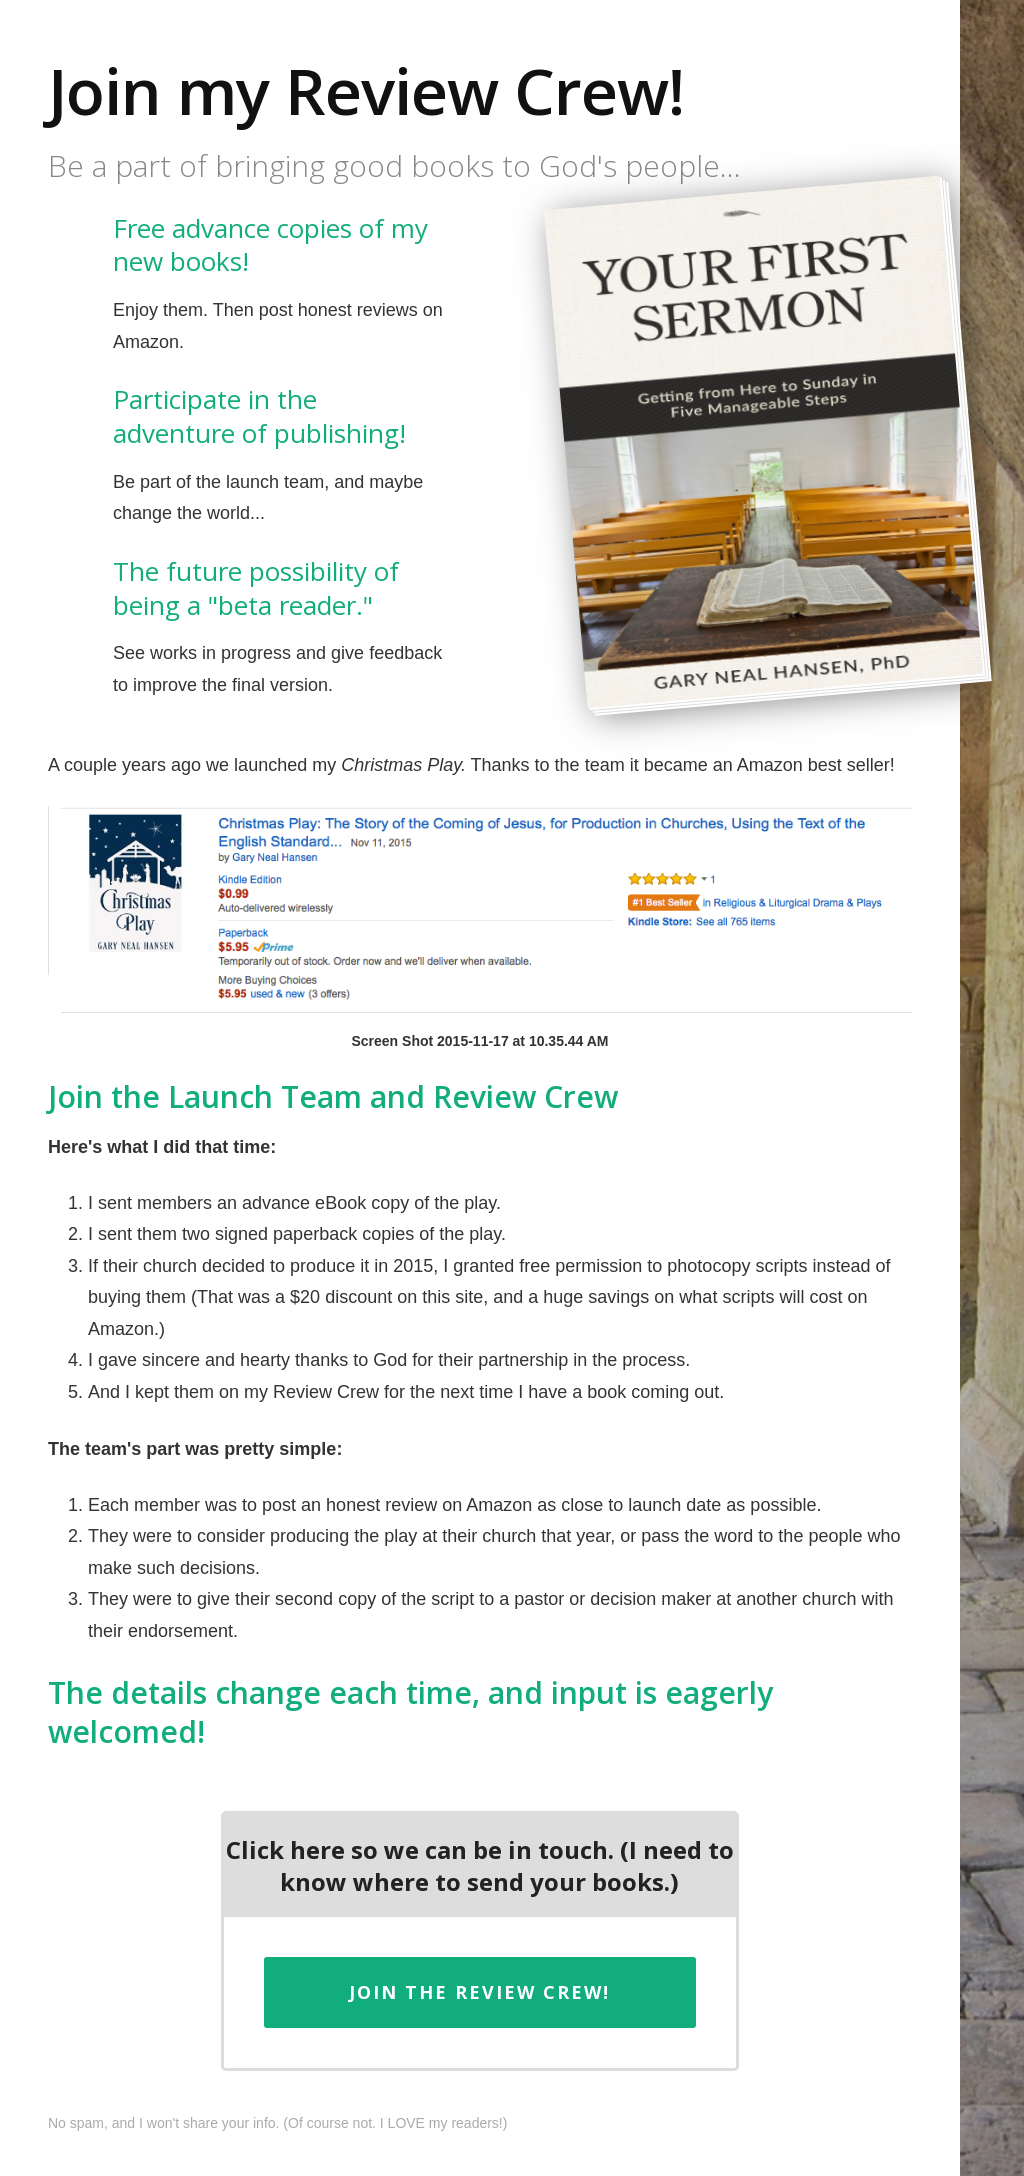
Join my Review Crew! (366, 90)
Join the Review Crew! (479, 1992)
